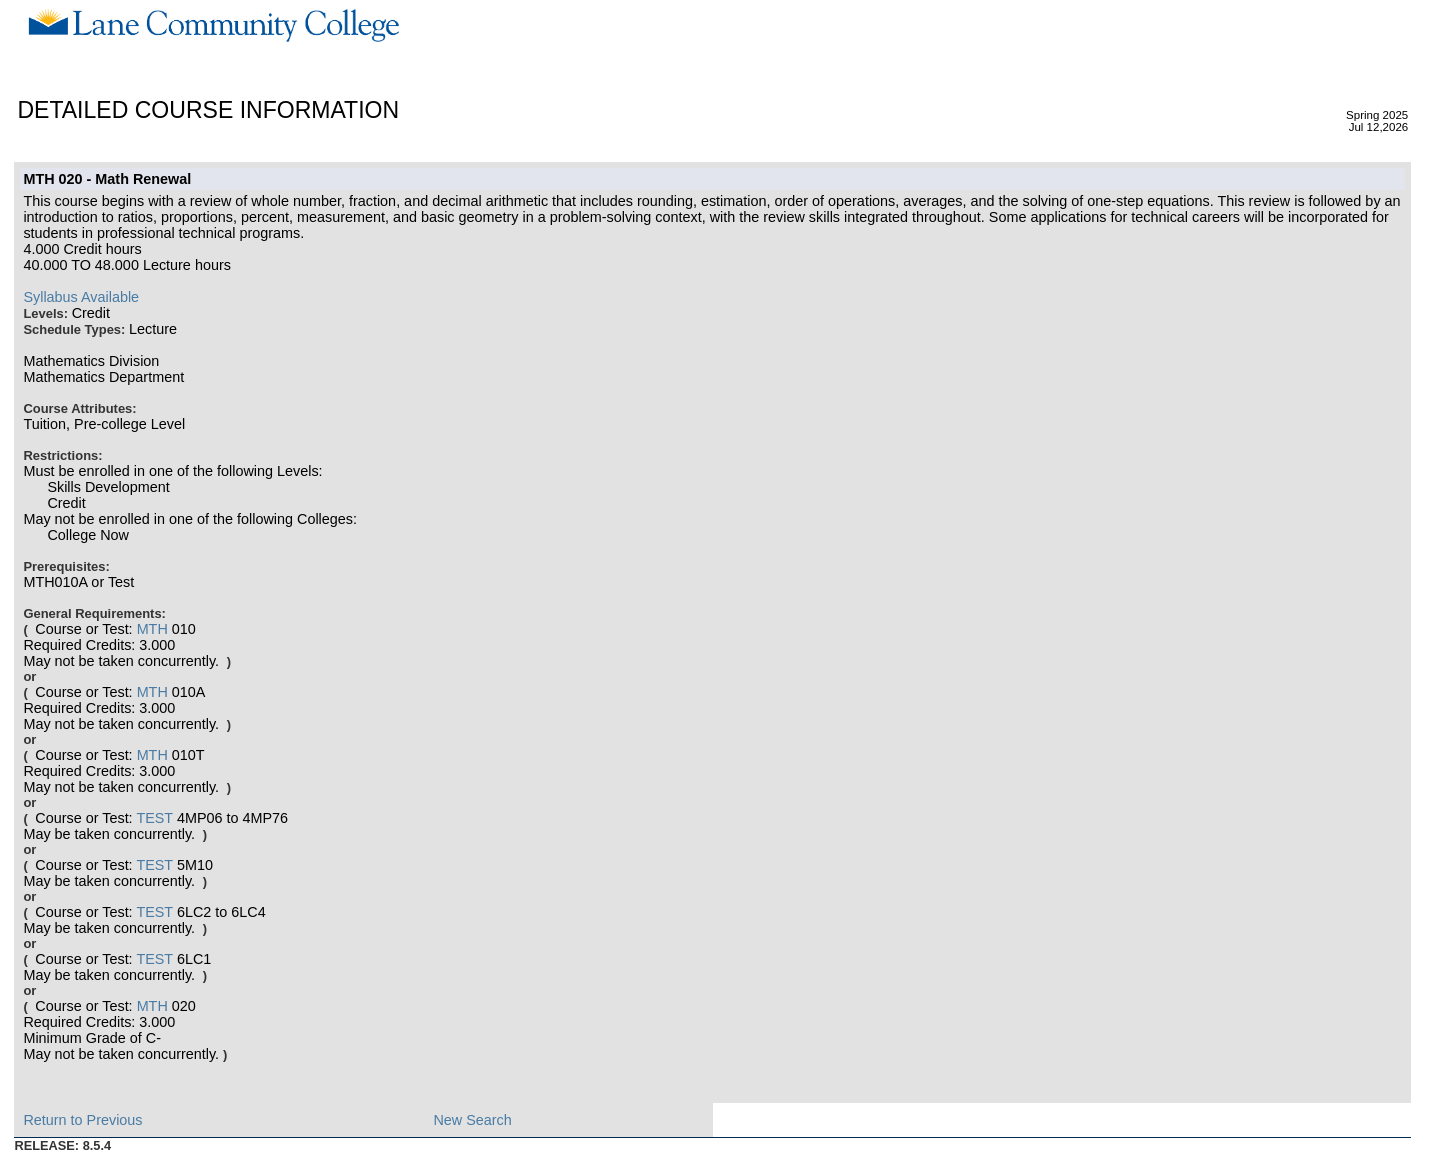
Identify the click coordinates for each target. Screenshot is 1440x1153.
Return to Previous (82, 1120)
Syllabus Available (81, 297)
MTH (152, 629)
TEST (154, 818)
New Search (472, 1120)
